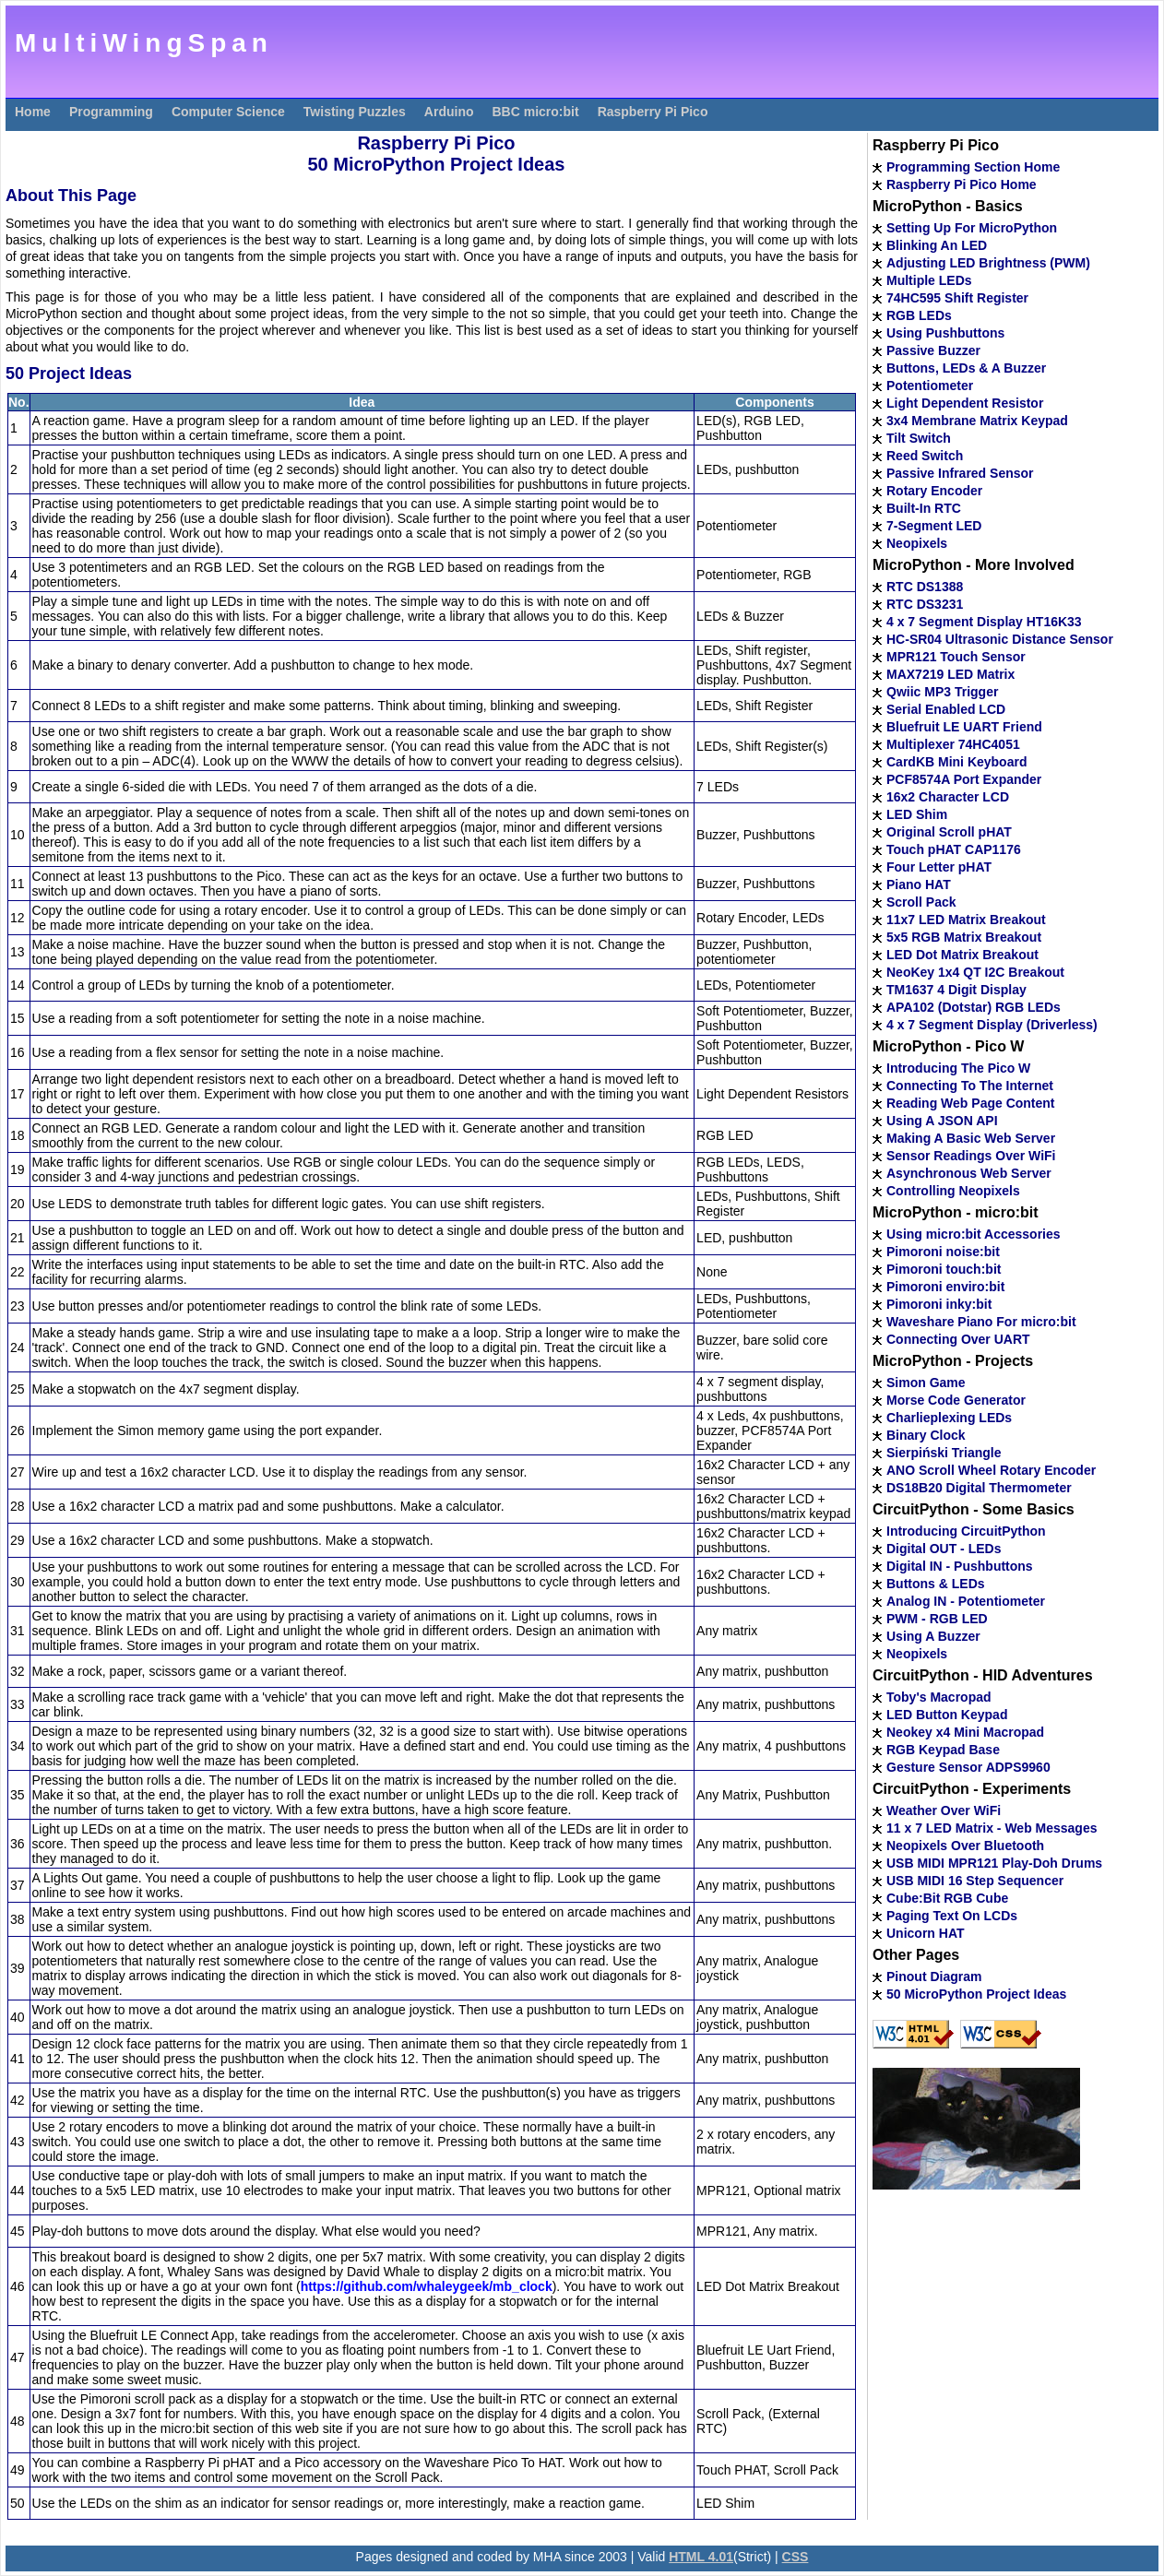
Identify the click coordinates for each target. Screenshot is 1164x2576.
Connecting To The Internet (969, 1085)
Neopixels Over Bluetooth (965, 1845)
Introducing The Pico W (958, 1068)
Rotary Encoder (934, 490)
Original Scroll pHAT (949, 832)
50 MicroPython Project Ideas (976, 1994)
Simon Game (926, 1382)
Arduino (449, 111)
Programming (111, 111)
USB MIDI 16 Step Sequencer (974, 1880)
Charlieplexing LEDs (949, 1417)
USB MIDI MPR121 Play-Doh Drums (994, 1863)
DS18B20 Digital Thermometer (979, 1487)
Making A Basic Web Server (970, 1138)
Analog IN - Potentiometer (965, 1601)
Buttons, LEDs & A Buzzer (966, 368)
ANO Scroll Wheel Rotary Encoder (991, 1470)
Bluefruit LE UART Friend (964, 726)
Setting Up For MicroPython (971, 227)
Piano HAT (918, 884)
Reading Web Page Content (970, 1103)
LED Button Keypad (946, 1714)
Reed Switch (924, 455)
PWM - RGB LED (937, 1618)
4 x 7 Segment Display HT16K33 (984, 621)
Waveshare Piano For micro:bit (981, 1321)
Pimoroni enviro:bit (945, 1286)
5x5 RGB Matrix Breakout (963, 937)
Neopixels (916, 543)
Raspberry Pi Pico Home (961, 184)
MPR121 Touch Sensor (956, 656)
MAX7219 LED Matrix (950, 674)
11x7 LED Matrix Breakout (966, 919)
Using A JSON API (942, 1120)
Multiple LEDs (929, 280)
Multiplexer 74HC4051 (953, 744)
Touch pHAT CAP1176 (953, 849)
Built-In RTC (923, 508)
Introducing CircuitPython (966, 1531)
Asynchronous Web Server (968, 1173)
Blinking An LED (936, 245)
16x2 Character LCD (947, 796)
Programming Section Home (973, 167)
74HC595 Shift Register (957, 298)
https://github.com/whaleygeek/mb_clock (426, 2286)
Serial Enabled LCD (945, 709)
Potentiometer (929, 385)
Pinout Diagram (933, 1976)
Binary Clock (926, 1435)
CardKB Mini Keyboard (956, 761)
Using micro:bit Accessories (973, 1234)
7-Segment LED (933, 525)
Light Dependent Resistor (964, 403)
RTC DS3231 (924, 604)
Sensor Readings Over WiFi (970, 1155)
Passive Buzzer (933, 350)
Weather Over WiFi (943, 1810)
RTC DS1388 (924, 586)
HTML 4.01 (701, 2556)
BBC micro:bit (536, 111)
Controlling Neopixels (953, 1190)
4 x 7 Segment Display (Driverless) (992, 1024)
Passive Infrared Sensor (960, 473)
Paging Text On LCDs (951, 1915)
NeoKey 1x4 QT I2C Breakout (975, 972)
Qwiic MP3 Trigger (942, 691)
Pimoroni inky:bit (939, 1304)
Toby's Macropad (939, 1697)
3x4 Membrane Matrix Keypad (977, 420)
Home (33, 111)
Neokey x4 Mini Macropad (965, 1732)
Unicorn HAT (925, 1933)
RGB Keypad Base (943, 1749)
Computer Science (228, 111)
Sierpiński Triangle (944, 1452)
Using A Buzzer (933, 1636)
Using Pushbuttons (945, 333)
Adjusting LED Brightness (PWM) (988, 262)
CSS (795, 2556)
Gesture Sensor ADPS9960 (968, 1767)
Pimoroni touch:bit (943, 1269)
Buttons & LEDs (935, 1583)
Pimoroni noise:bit (943, 1251)
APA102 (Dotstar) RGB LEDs (973, 1007)
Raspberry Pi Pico (653, 111)
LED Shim (916, 814)
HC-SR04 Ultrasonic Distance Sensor (999, 639)
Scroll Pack (921, 902)
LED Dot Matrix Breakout (962, 954)
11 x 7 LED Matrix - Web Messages (992, 1828)
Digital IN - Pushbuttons (959, 1566)
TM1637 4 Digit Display (956, 989)
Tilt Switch (918, 438)
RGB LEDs (919, 315)
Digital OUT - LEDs (943, 1548)
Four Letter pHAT (939, 867)
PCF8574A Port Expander (963, 779)
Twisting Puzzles (354, 111)
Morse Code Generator (956, 1400)
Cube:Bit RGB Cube (947, 1898)
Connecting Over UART (958, 1339)
